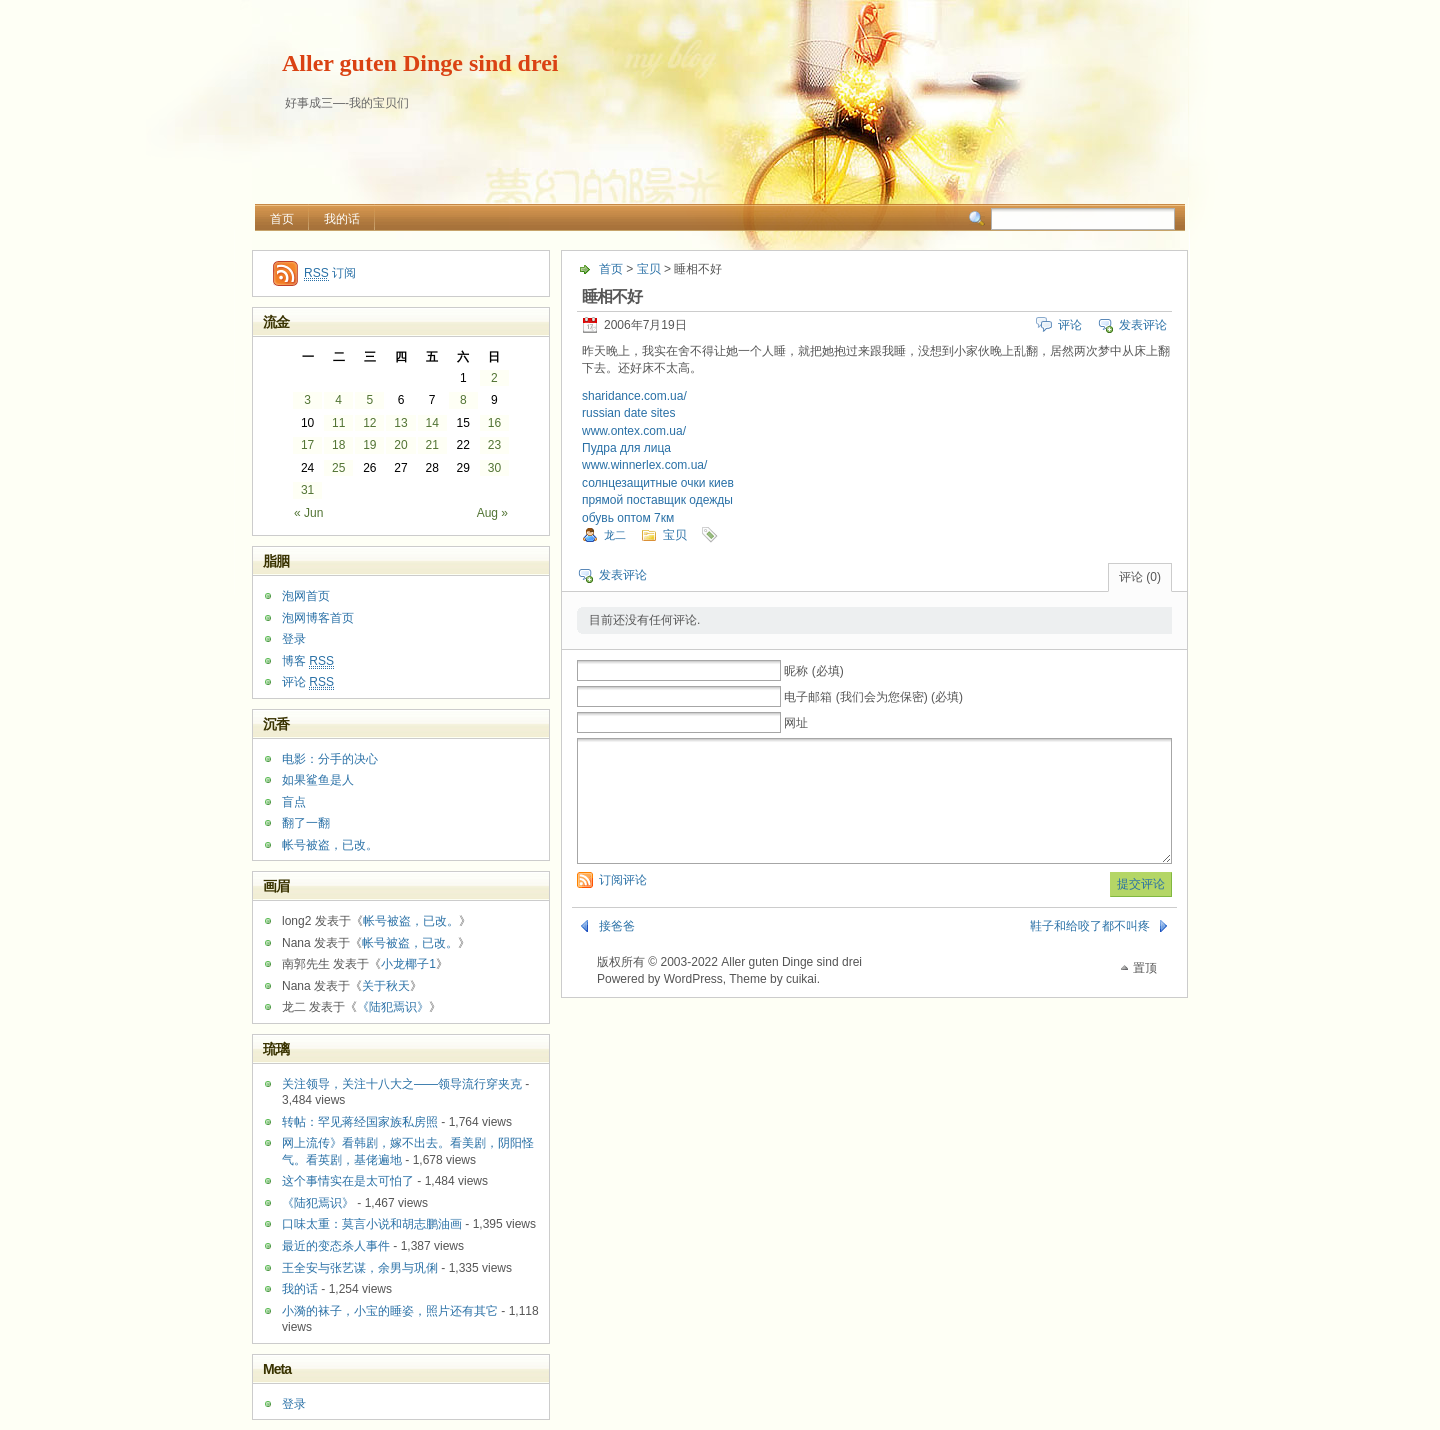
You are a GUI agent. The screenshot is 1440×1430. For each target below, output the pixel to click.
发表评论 (1143, 325)
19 (369, 445)
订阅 (330, 273)
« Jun (308, 513)
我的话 (342, 219)
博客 (308, 661)
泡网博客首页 (318, 618)
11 (338, 423)
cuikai (801, 1003)
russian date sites (628, 413)
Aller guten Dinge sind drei (420, 63)
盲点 (294, 802)
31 (307, 490)
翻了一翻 (306, 823)
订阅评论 (623, 904)
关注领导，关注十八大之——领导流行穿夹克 (402, 1084)
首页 (282, 219)
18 (338, 445)
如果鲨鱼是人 (318, 780)
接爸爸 (617, 950)
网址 (796, 723)
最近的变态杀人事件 (336, 1246)
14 (431, 423)
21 (431, 445)
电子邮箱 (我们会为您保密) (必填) (873, 697)
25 (338, 468)
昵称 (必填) (813, 671)
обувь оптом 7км (628, 518)
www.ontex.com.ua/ (634, 431)
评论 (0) (1140, 577)
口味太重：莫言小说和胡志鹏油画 (372, 1224)
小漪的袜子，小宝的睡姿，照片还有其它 (390, 1311)
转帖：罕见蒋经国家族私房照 (360, 1122)
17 (307, 445)
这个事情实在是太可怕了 (348, 1181)
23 (494, 445)
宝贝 (649, 269)
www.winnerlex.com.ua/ (644, 465)
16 (494, 423)
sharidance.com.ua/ (634, 396)
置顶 (1145, 992)
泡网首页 (306, 596)
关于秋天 (386, 986)
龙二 (615, 535)
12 (369, 423)
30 (494, 468)
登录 (294, 639)
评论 (1070, 325)
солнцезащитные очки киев (658, 483)
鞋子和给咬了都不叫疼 (1090, 950)
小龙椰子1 (408, 964)
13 (400, 423)
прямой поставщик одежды (657, 500)
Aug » (492, 513)
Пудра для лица (626, 448)
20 (400, 445)
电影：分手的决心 (330, 759)
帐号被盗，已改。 (330, 845)
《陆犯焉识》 (393, 1007)
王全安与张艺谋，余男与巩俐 (360, 1268)
